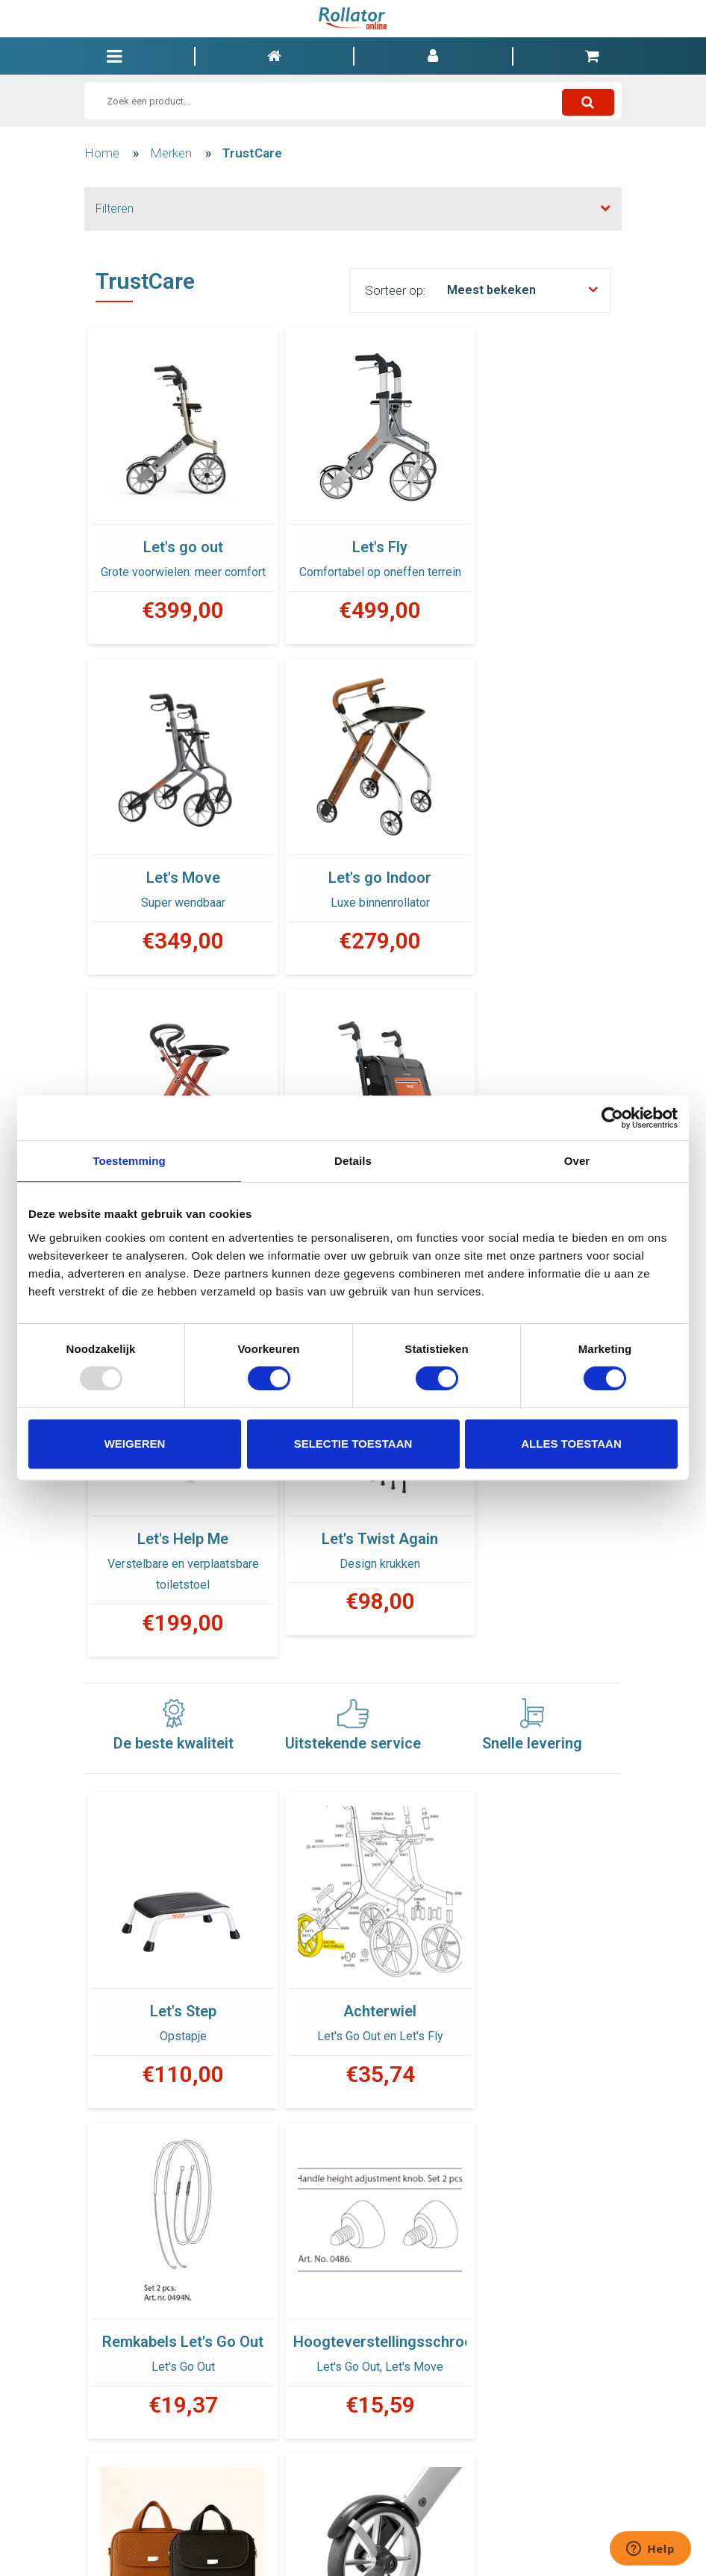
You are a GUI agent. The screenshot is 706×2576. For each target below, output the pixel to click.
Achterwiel (353, 1639)
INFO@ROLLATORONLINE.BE (467, 2541)
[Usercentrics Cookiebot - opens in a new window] (612, 1118)
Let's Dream (353, 861)
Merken (171, 153)
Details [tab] (353, 1160)
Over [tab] (577, 1160)
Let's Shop (532, 861)
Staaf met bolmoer (173, 2321)
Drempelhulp (532, 1980)
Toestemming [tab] (129, 1160)
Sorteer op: (395, 290)
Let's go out (174, 528)
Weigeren (135, 1443)
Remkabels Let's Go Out (532, 1654)
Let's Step (174, 1639)
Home (101, 153)
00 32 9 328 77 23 (353, 2541)
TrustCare (252, 153)
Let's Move (532, 528)
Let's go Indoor (173, 861)
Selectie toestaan (353, 1443)
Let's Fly (353, 528)
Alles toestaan (571, 1443)
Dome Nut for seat (353, 2321)
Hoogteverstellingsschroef (174, 1980)
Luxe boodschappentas (353, 1995)
